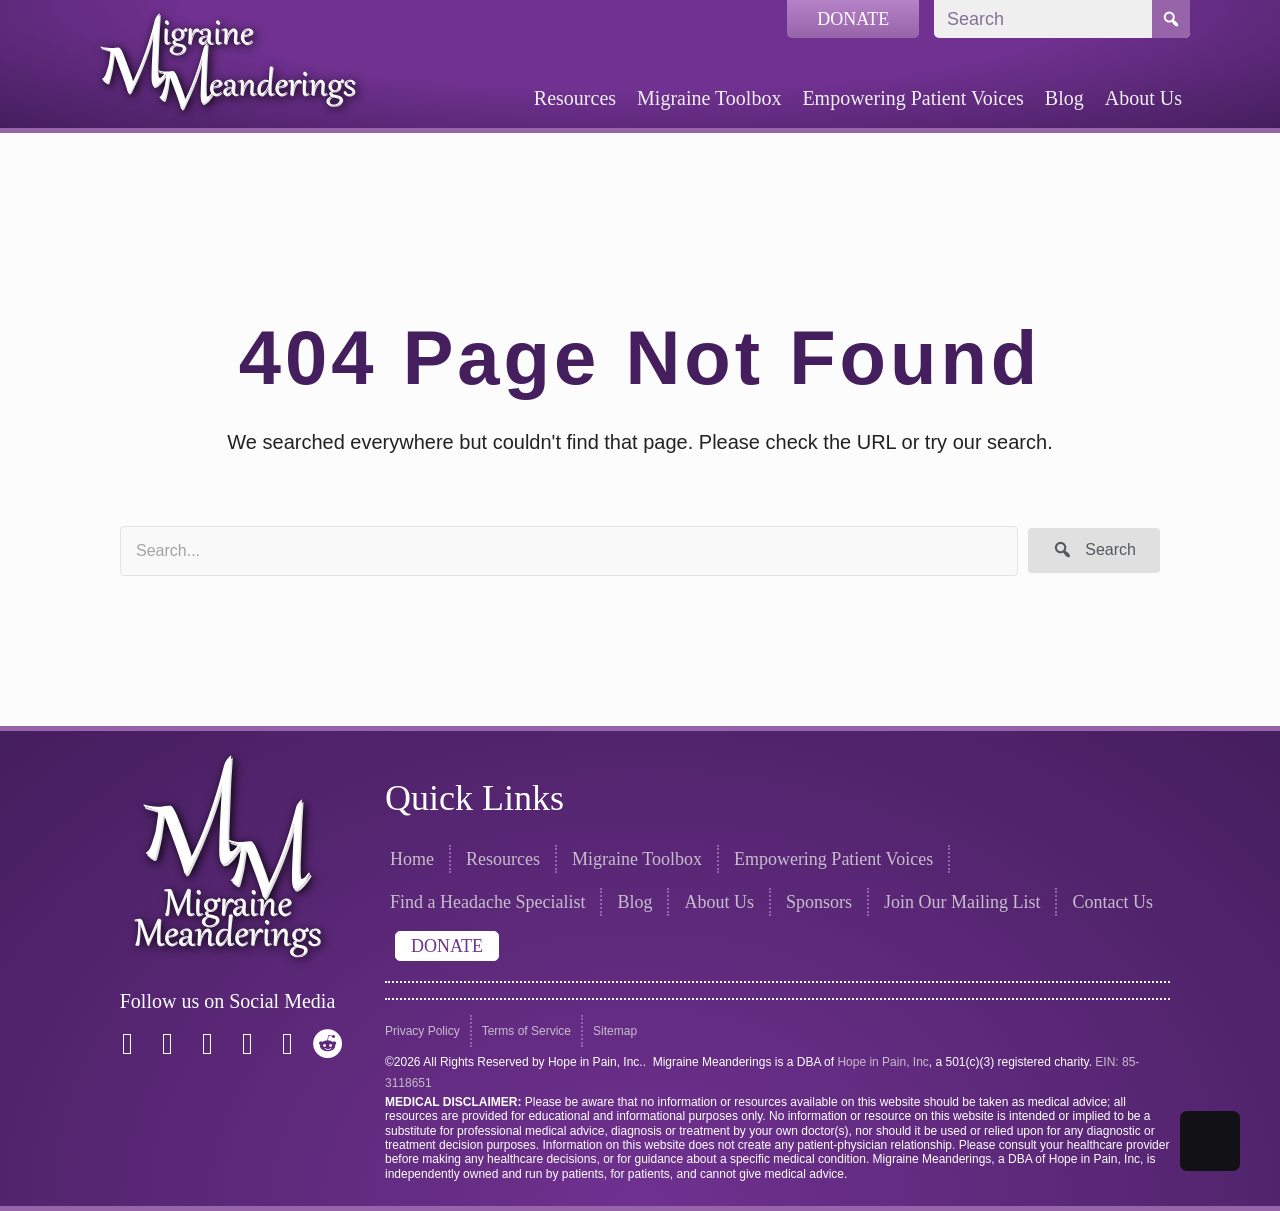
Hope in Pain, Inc (882, 1062)
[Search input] (569, 551)
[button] (1094, 550)
